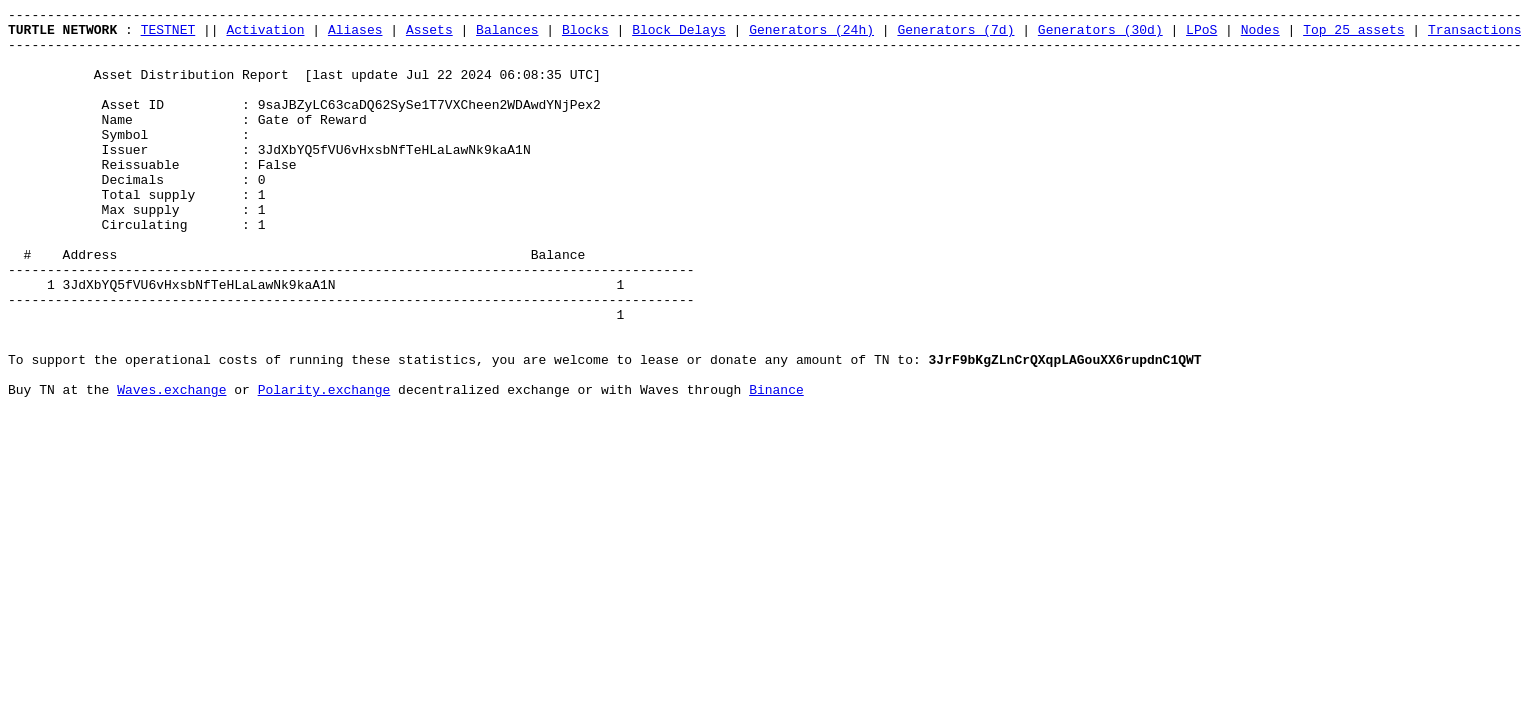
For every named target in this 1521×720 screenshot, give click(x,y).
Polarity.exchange (324, 467)
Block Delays (679, 35)
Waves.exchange (171, 467)
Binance (776, 467)
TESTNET (168, 35)
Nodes (1260, 35)
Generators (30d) (1100, 35)
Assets (429, 35)
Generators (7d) (955, 35)
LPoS (1201, 35)
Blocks (585, 35)
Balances (507, 35)
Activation (265, 35)
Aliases (355, 35)
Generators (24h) (811, 35)
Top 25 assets (1353, 35)
